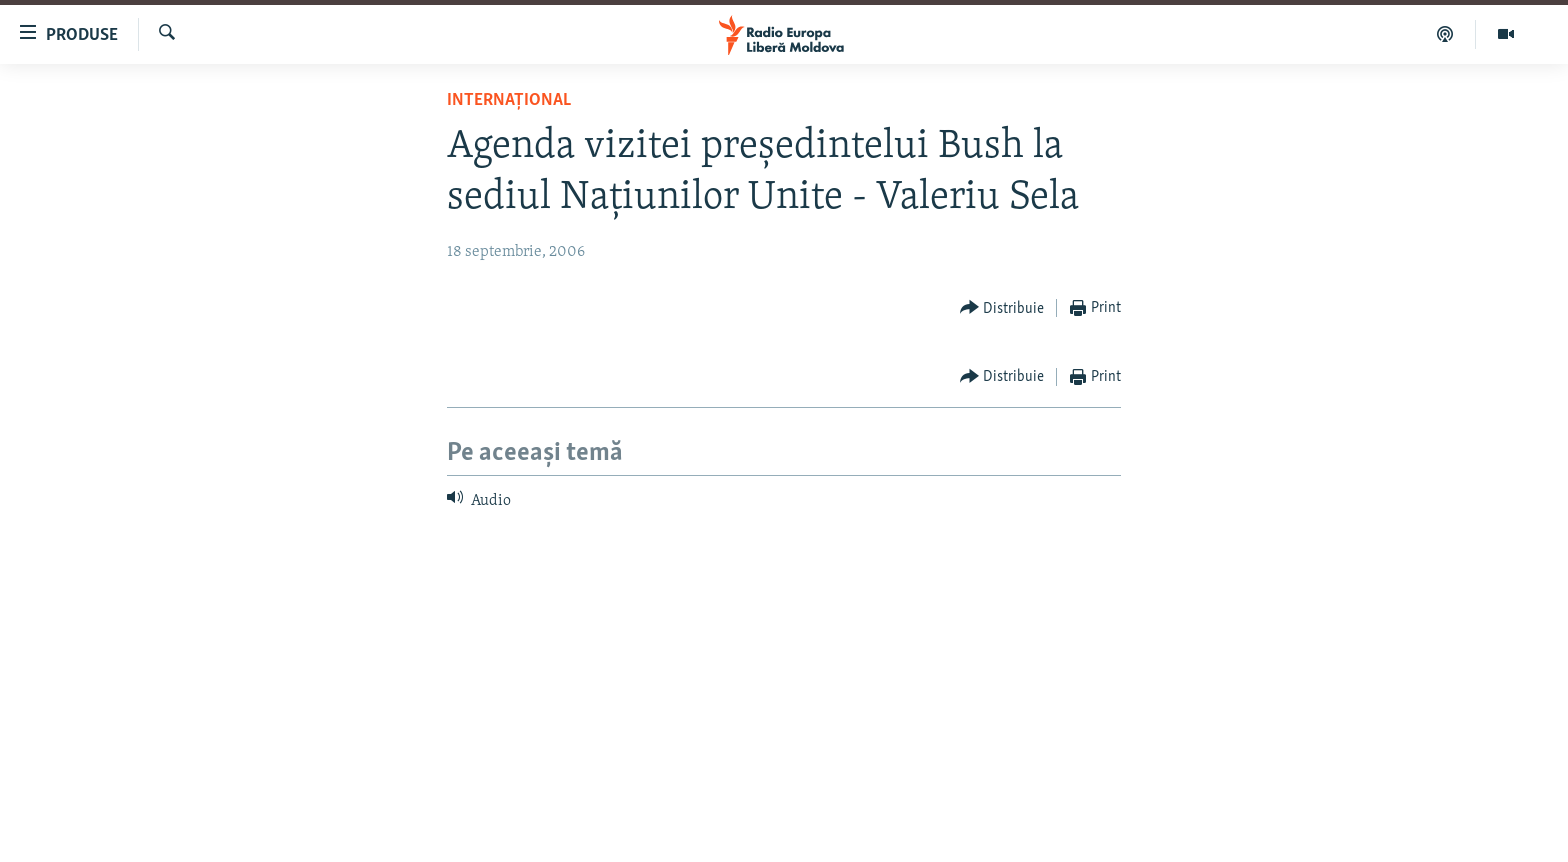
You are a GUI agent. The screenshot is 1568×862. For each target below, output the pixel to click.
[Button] (1002, 308)
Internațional (509, 100)
